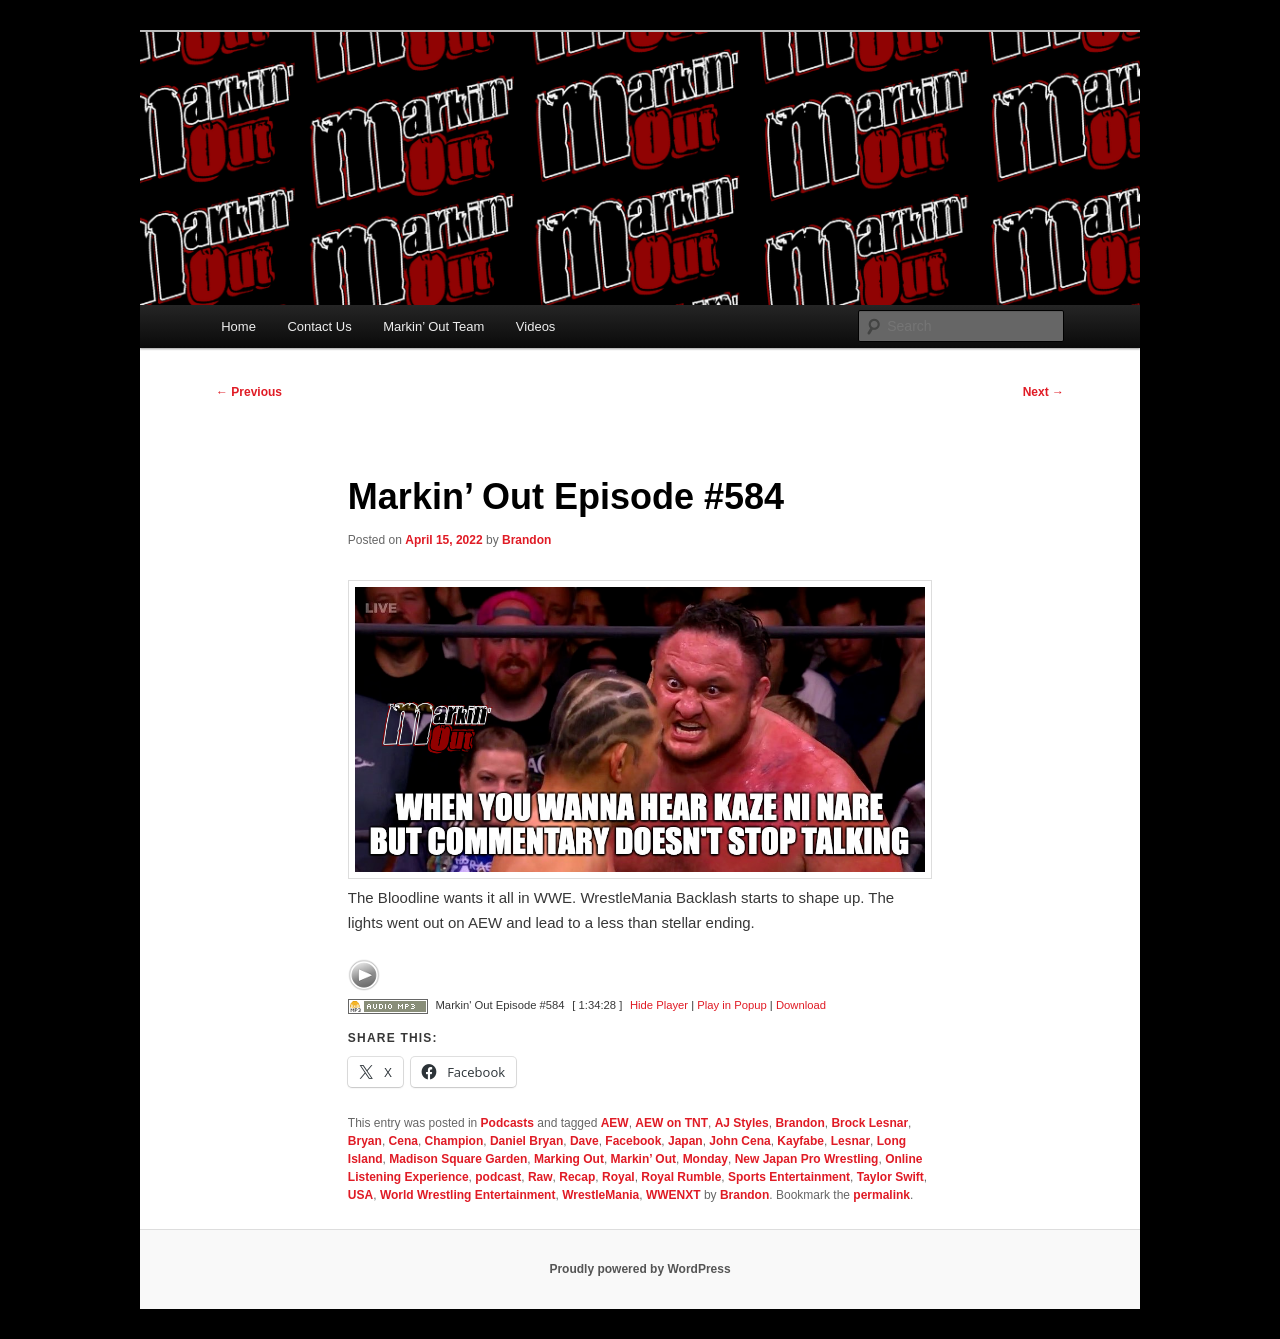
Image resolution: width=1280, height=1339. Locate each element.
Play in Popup (731, 1005)
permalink (881, 1195)
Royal (618, 1177)
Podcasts (507, 1123)
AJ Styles (742, 1123)
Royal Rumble (681, 1177)
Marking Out (569, 1159)
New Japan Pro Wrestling (807, 1159)
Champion (454, 1141)
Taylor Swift (890, 1177)
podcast (498, 1177)
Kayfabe (800, 1141)
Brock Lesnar (869, 1123)
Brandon (526, 540)
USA (360, 1195)
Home (238, 326)
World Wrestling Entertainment (468, 1195)
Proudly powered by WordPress (639, 1269)
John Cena (739, 1141)
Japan (685, 1141)
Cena (403, 1141)
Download (801, 1005)
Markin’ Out (643, 1159)
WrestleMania (600, 1195)
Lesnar (850, 1141)
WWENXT (673, 1195)
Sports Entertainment (789, 1177)
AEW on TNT (671, 1123)
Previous (249, 392)
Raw (540, 1177)
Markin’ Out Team (433, 326)
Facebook (633, 1141)
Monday (705, 1159)
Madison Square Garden (458, 1159)
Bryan (365, 1141)
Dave (584, 1141)
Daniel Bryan (526, 1141)
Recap (577, 1177)
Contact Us (319, 326)
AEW (615, 1123)
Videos (536, 326)
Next (1043, 392)
